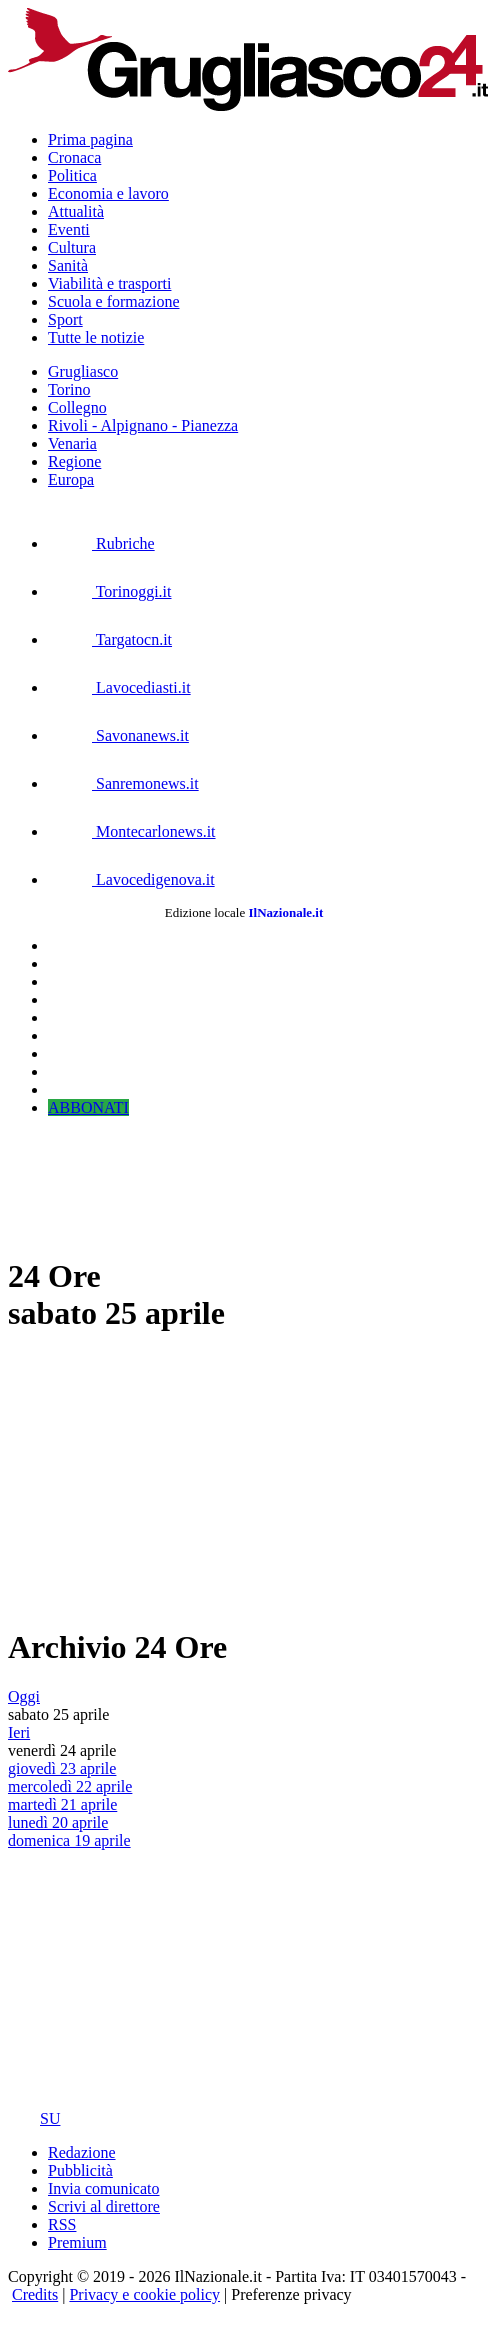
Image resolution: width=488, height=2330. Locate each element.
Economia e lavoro (108, 193)
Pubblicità (80, 2170)
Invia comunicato (104, 2188)
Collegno (77, 407)
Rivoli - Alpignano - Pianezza (143, 425)
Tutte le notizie (96, 337)
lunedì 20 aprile (58, 1822)
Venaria (72, 443)
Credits (35, 2294)
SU (34, 2118)
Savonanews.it (118, 735)
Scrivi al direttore (104, 2206)
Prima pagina (90, 139)
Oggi (24, 1696)
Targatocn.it (110, 639)
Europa (71, 479)
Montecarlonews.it (132, 831)
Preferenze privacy (291, 2294)
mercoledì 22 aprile (70, 1786)
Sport (65, 319)
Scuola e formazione (114, 301)
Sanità (68, 265)
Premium (77, 2242)
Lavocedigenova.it (131, 879)
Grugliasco (83, 371)
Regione (74, 461)
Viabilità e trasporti (109, 283)
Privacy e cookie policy (144, 2294)
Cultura (72, 247)
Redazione (82, 2152)
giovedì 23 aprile (62, 1768)
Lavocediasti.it (119, 687)
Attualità (76, 211)
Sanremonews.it (123, 783)
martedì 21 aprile (62, 1804)
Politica (72, 175)
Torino (69, 389)
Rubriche (101, 543)
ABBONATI (88, 1107)
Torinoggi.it (109, 591)
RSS (62, 2224)
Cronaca (74, 157)
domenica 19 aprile (69, 1840)
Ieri (19, 1732)
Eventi (69, 229)
